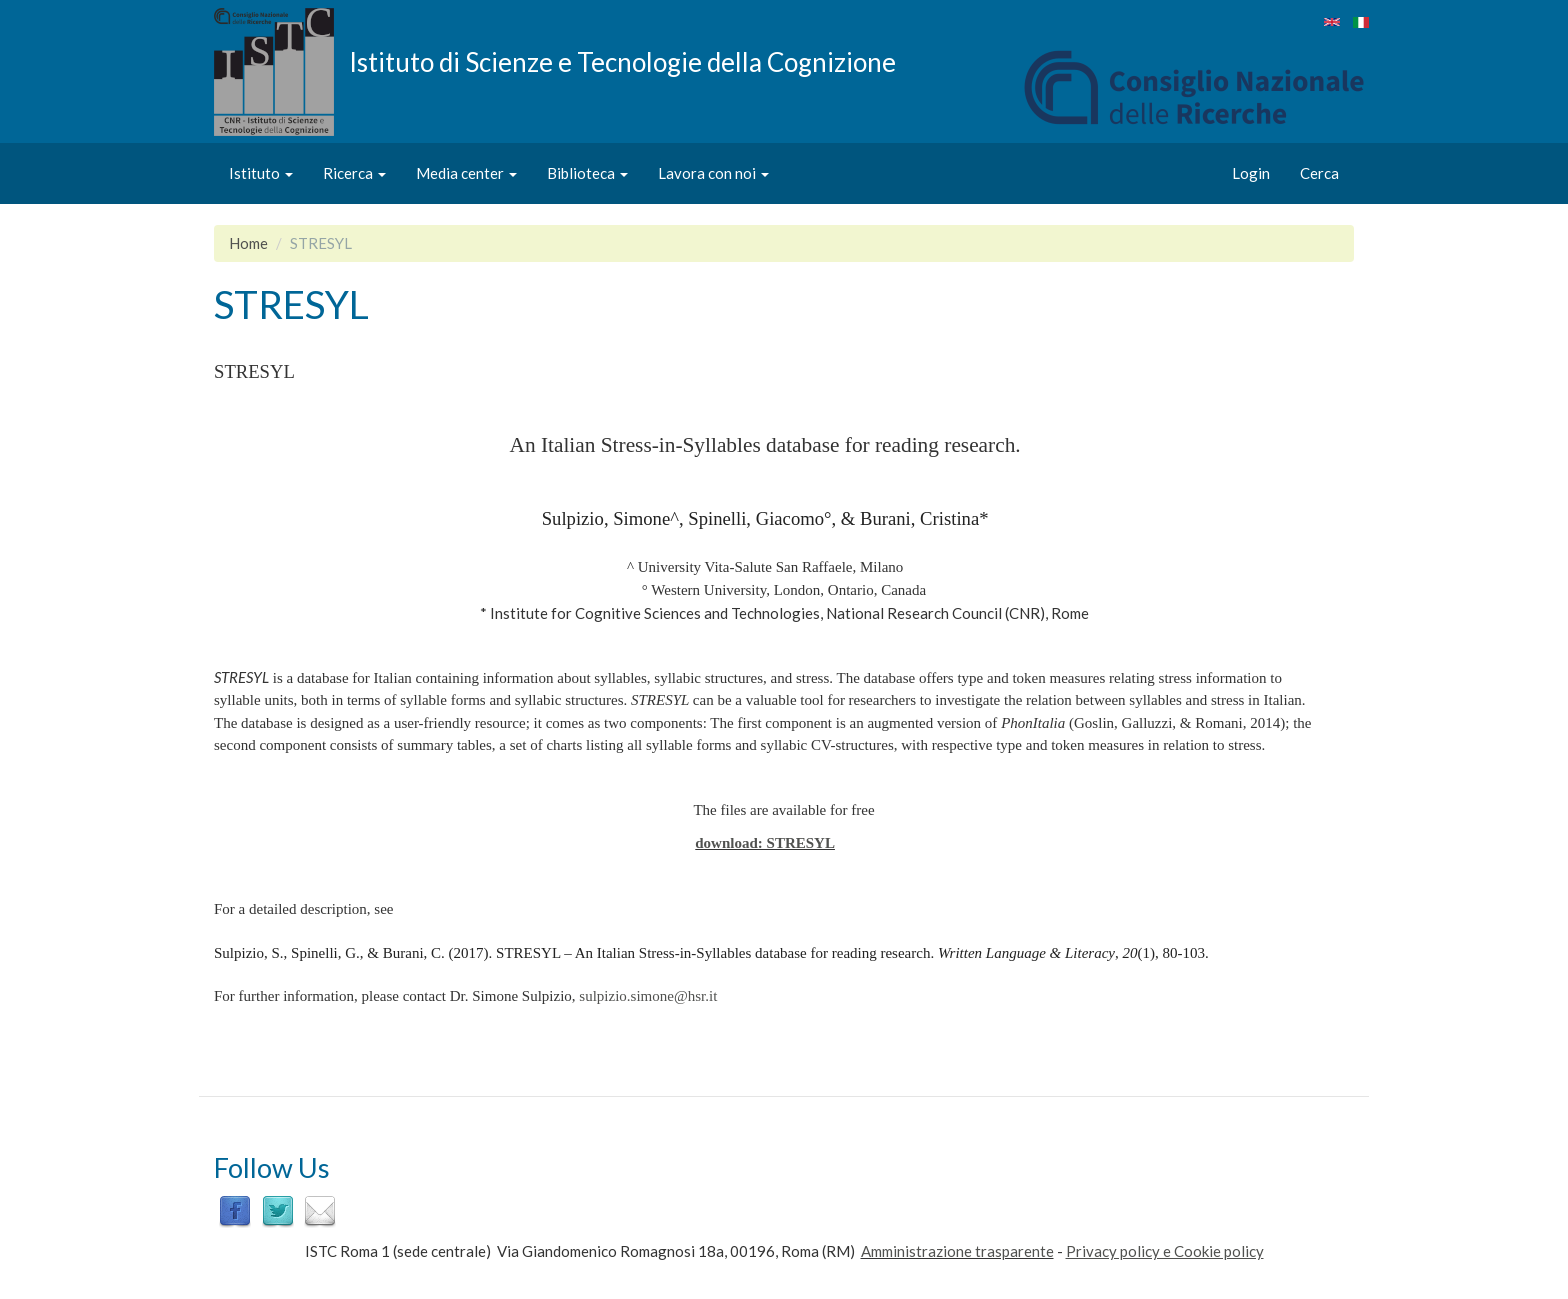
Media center (466, 173)
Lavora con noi (713, 173)
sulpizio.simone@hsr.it (648, 996)
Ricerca (354, 173)
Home (248, 243)
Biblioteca (587, 173)
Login (1251, 173)
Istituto (261, 173)
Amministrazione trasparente (957, 1251)
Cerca (1319, 173)
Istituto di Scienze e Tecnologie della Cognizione (622, 61)
